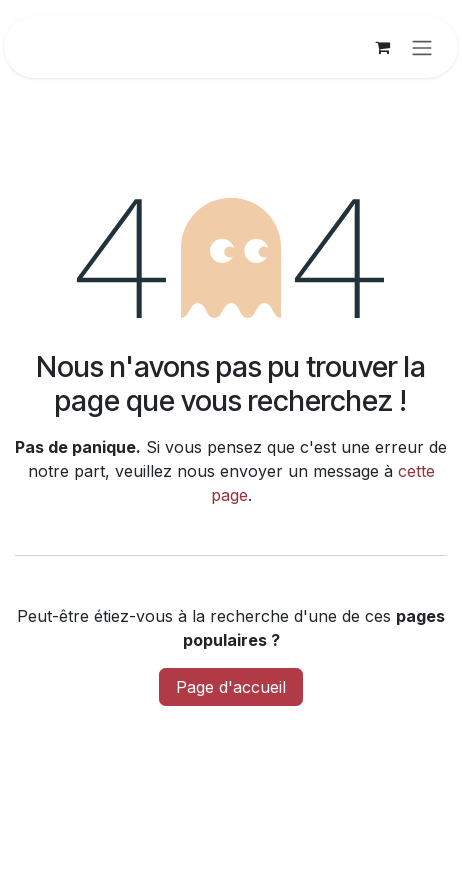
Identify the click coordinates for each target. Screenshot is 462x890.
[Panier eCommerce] (382, 47)
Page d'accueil (231, 687)
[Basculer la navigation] (422, 47)
